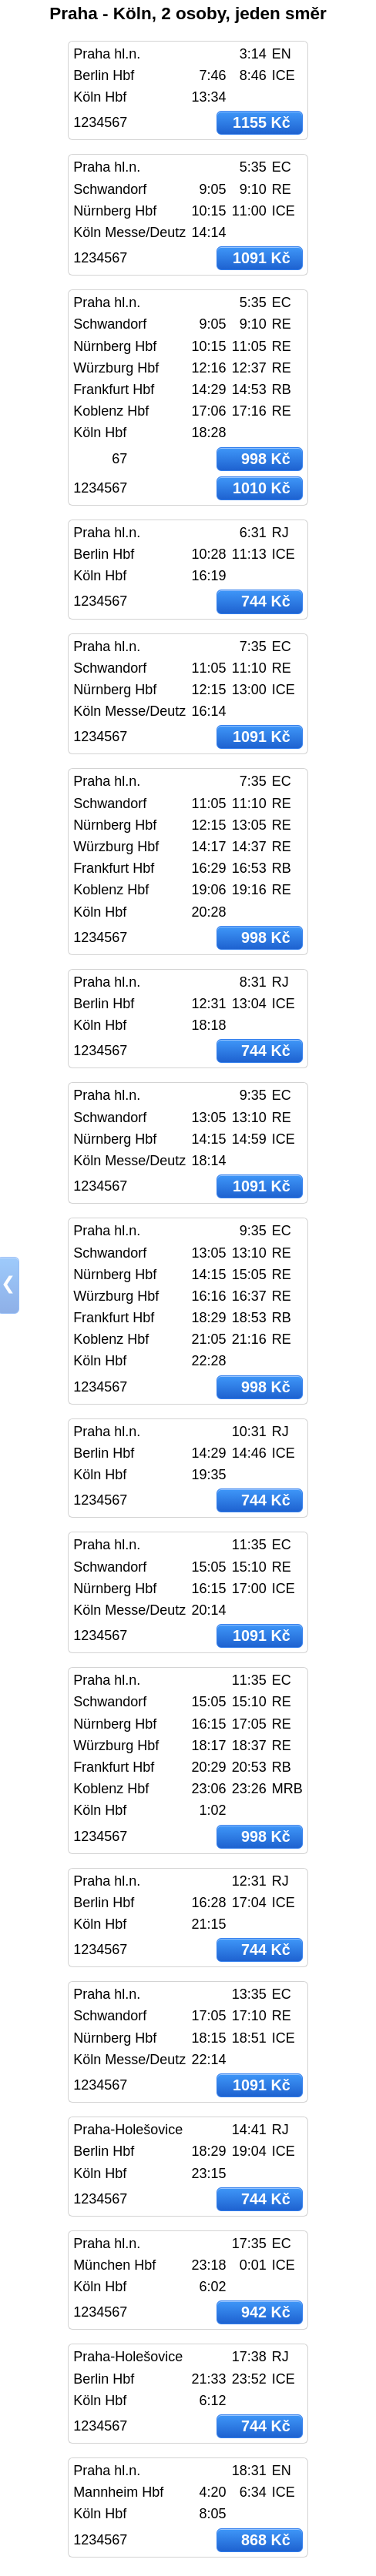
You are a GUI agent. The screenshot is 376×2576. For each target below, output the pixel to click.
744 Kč (265, 601)
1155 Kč (261, 122)
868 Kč (265, 2539)
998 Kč (265, 458)
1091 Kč (261, 257)
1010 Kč (261, 487)
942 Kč (265, 2312)
